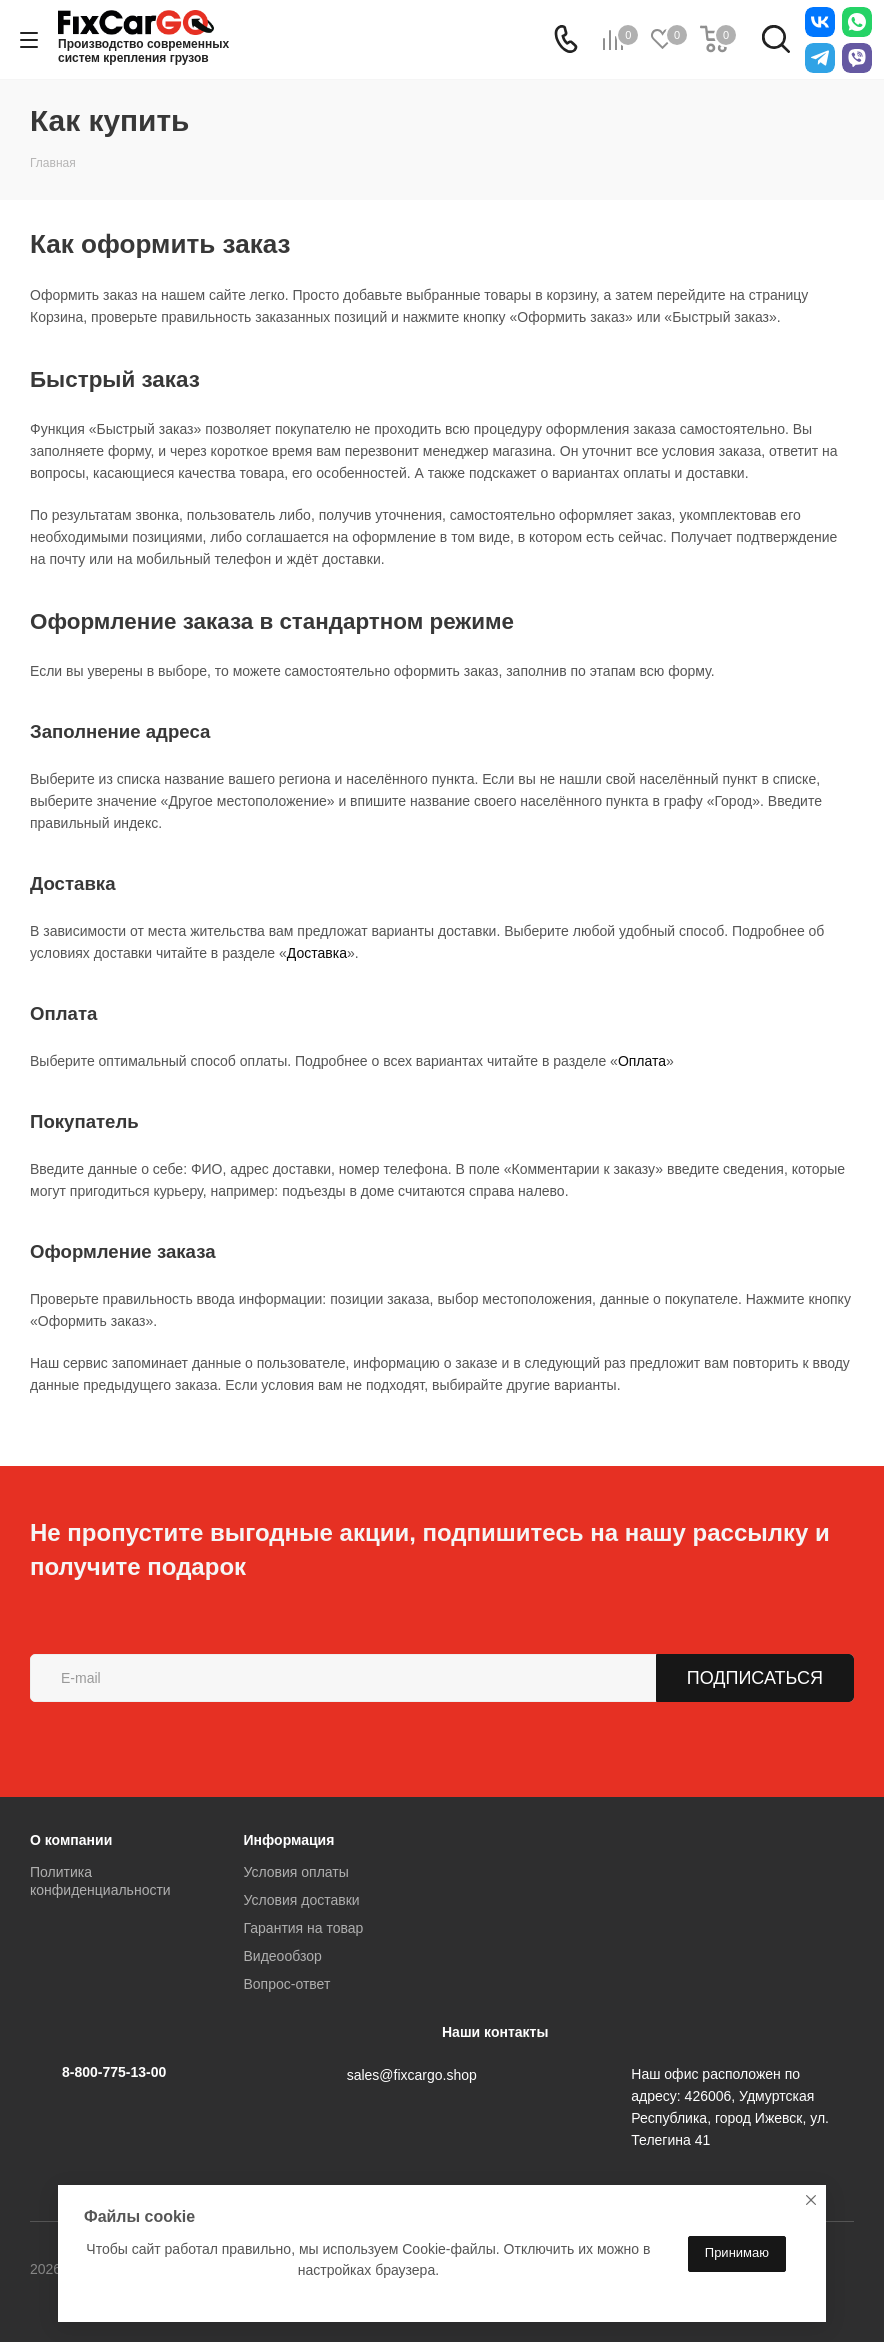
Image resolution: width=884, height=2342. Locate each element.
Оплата (642, 1061)
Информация (289, 1840)
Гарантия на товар (304, 1928)
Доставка (317, 953)
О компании (71, 1840)
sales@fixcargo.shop (412, 2075)
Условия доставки (302, 1900)
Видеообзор (283, 1956)
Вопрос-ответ (287, 1984)
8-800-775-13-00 (114, 2072)
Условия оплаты (296, 1872)
